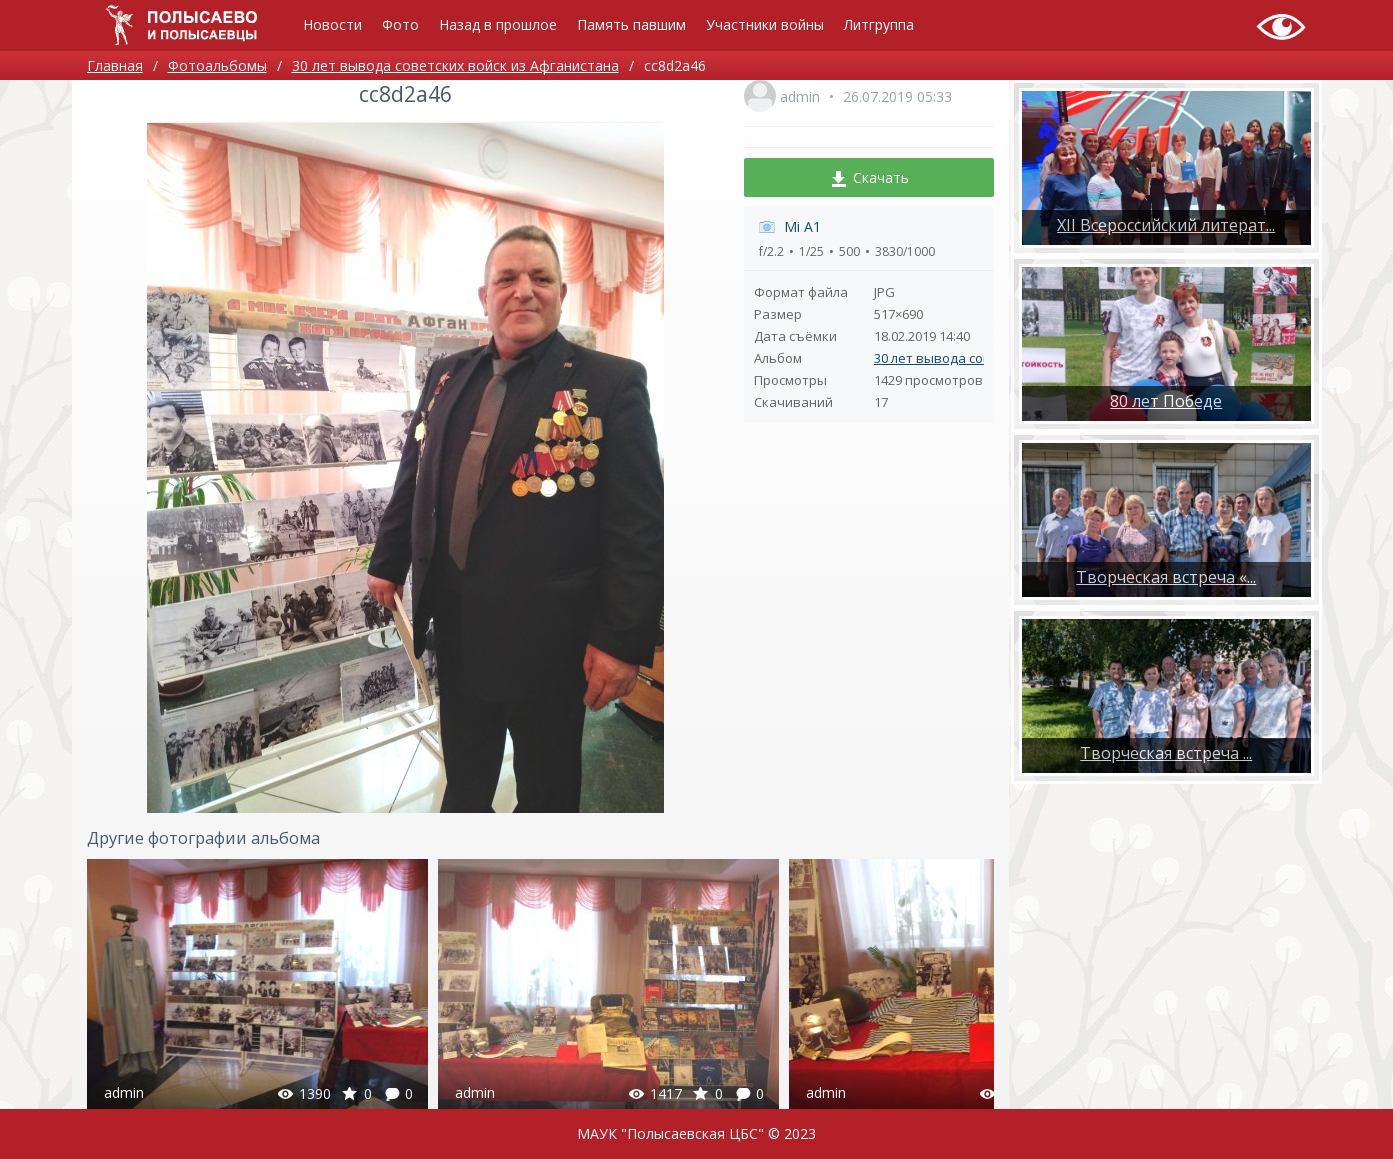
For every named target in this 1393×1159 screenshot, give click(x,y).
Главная (115, 65)
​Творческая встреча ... (1166, 753)
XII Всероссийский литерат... (1166, 225)
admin (800, 96)
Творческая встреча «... (1166, 577)
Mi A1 (802, 226)
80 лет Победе (1166, 401)
